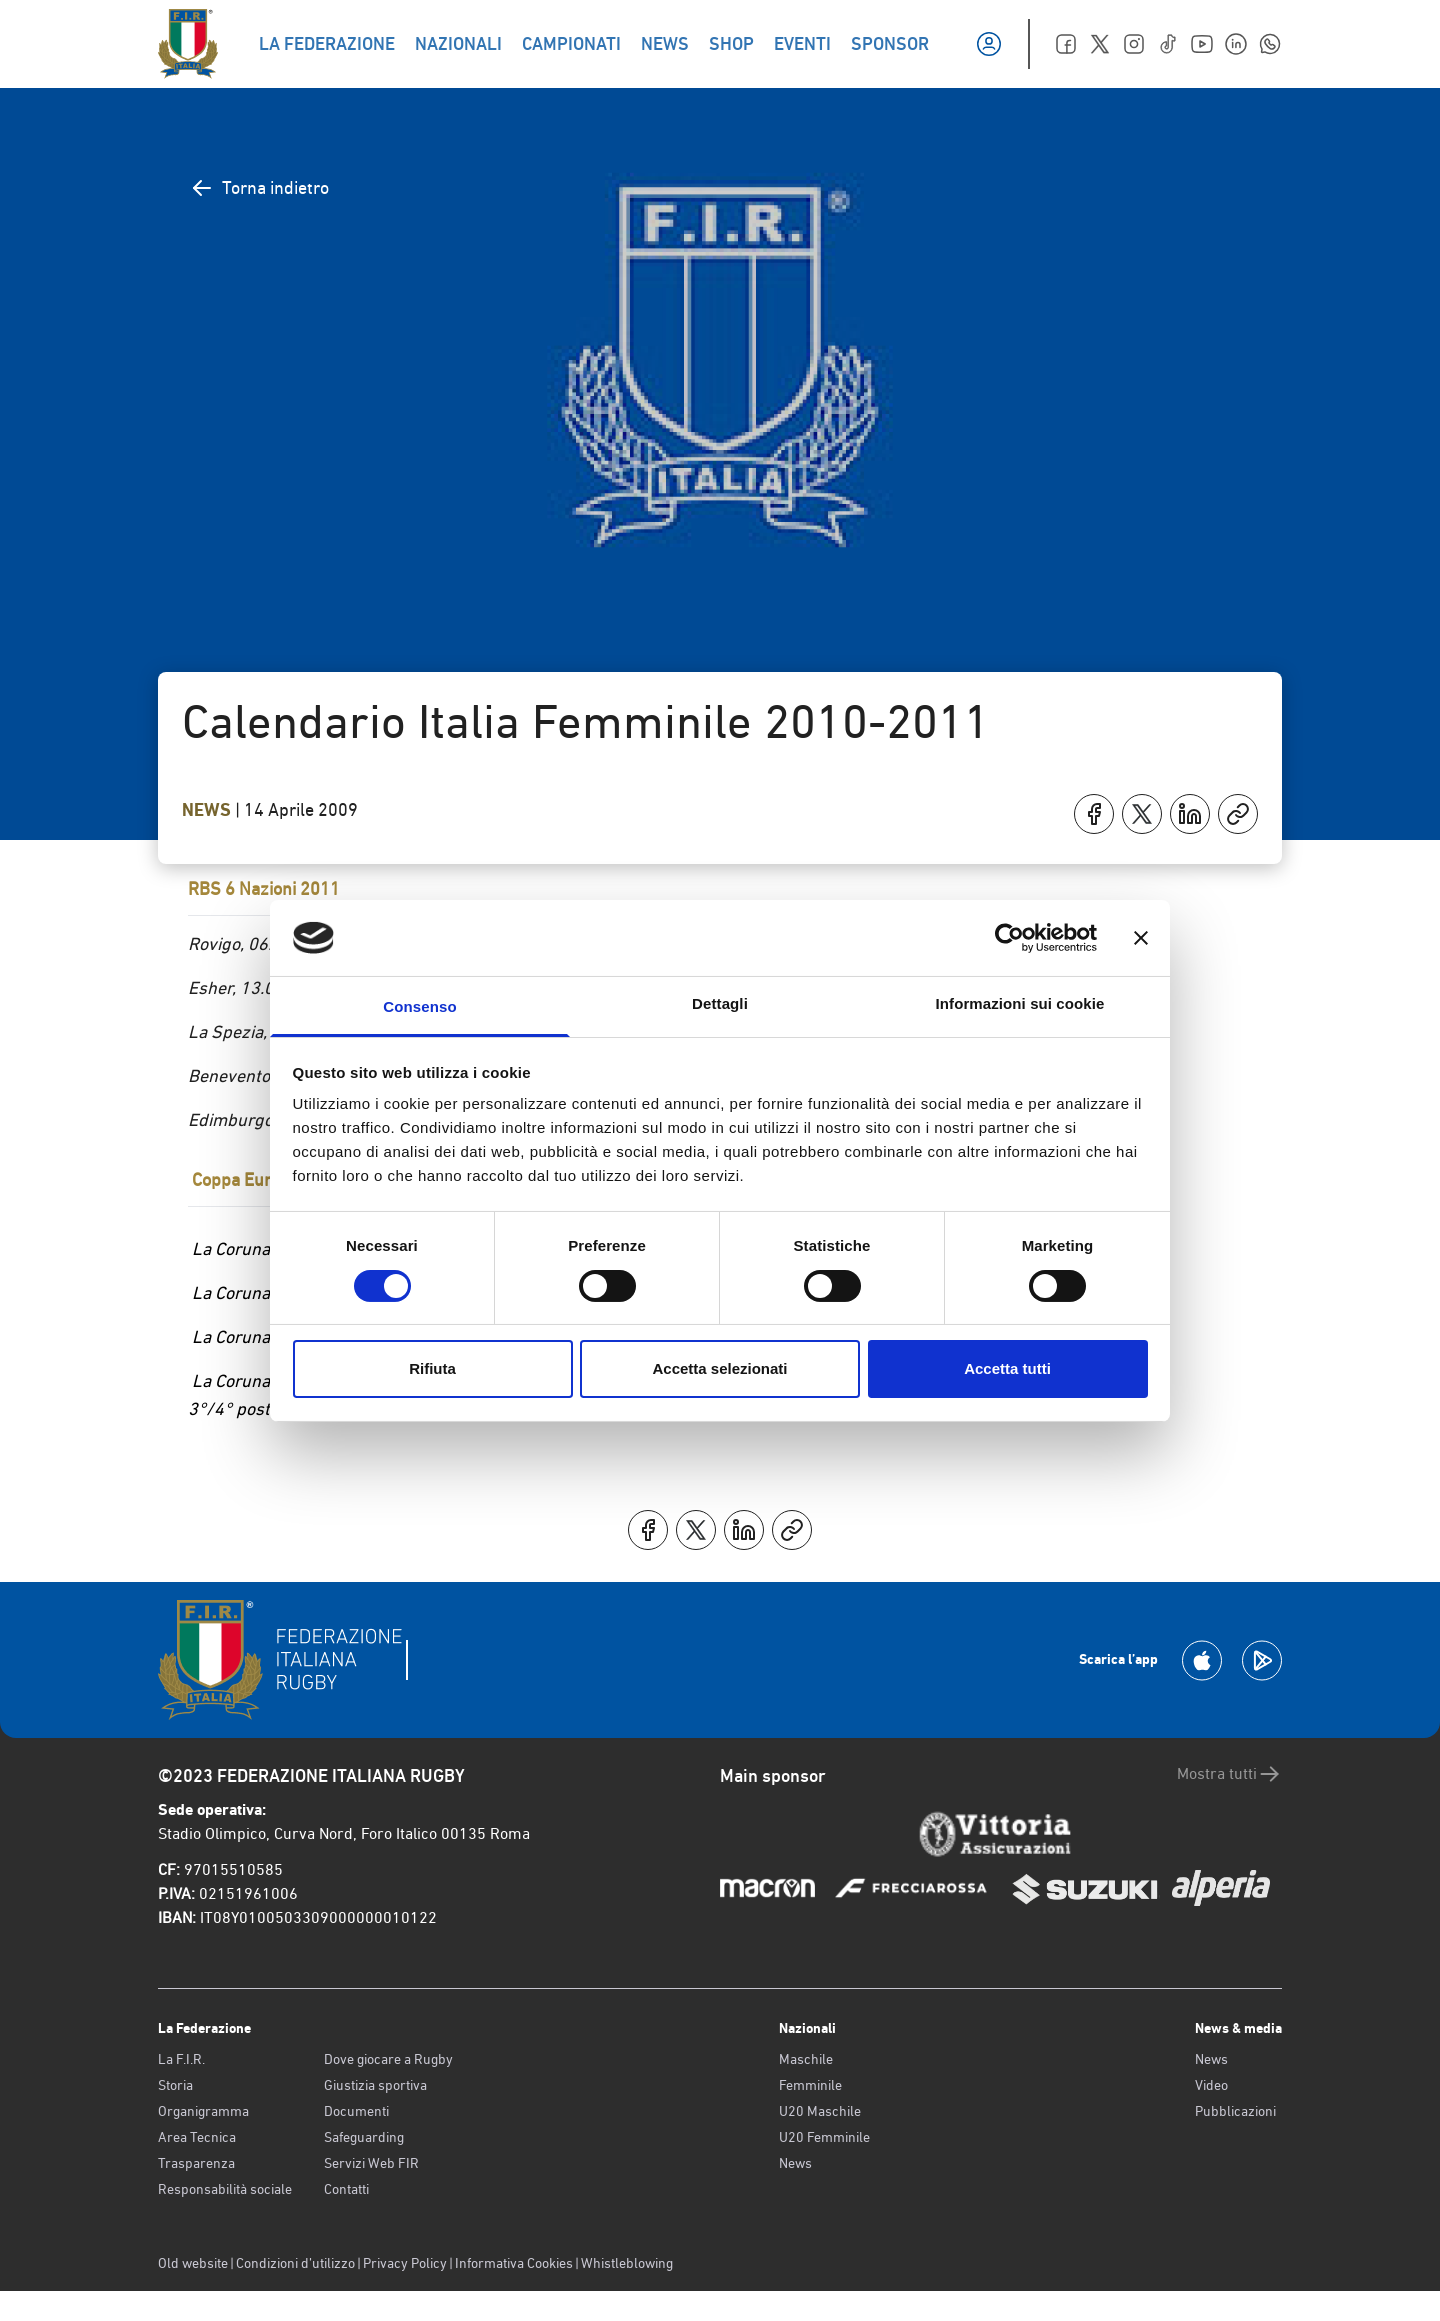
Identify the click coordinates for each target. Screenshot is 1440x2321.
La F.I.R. (181, 2059)
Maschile (806, 2059)
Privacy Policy (405, 2263)
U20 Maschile (820, 2111)
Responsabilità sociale (225, 2189)
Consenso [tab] (419, 1006)
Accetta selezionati (719, 1368)
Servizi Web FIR (371, 2163)
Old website (193, 2263)
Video (1211, 2085)
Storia (175, 2085)
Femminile (810, 2085)
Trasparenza (196, 2163)
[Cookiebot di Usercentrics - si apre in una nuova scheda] (1009, 938)
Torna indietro (259, 188)
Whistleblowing (627, 2263)
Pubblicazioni (1235, 2111)
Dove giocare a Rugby (388, 2059)
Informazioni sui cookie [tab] (1020, 1003)
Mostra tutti (1229, 1774)
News (208, 810)
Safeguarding (364, 2137)
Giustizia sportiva (375, 2085)
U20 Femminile (824, 2137)
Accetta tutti (1007, 1368)
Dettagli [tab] (720, 1003)
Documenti (356, 2111)
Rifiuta (432, 1368)
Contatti (346, 2189)
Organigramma (203, 2111)
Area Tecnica (197, 2137)
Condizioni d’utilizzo (295, 2263)
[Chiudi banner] (1141, 938)
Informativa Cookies (514, 2263)
